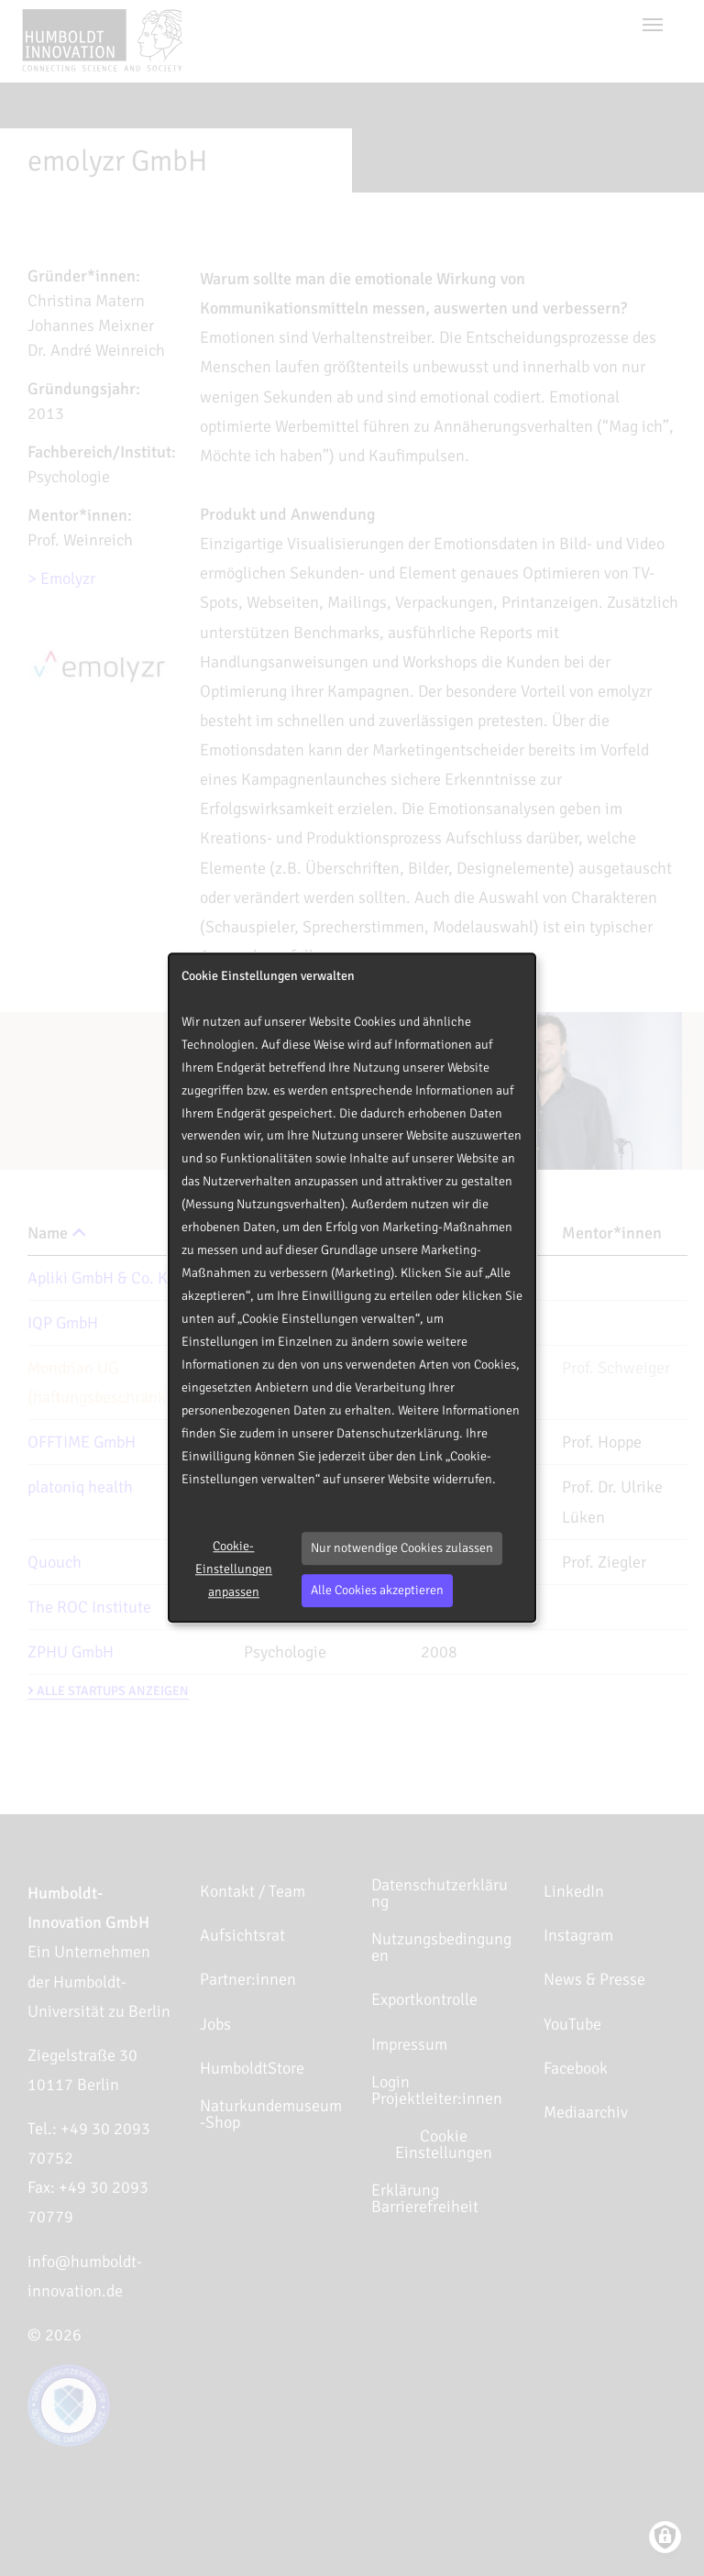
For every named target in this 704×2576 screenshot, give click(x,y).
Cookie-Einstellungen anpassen (233, 1569)
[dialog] (352, 1287)
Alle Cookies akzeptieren (377, 1590)
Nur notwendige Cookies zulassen (402, 1548)
